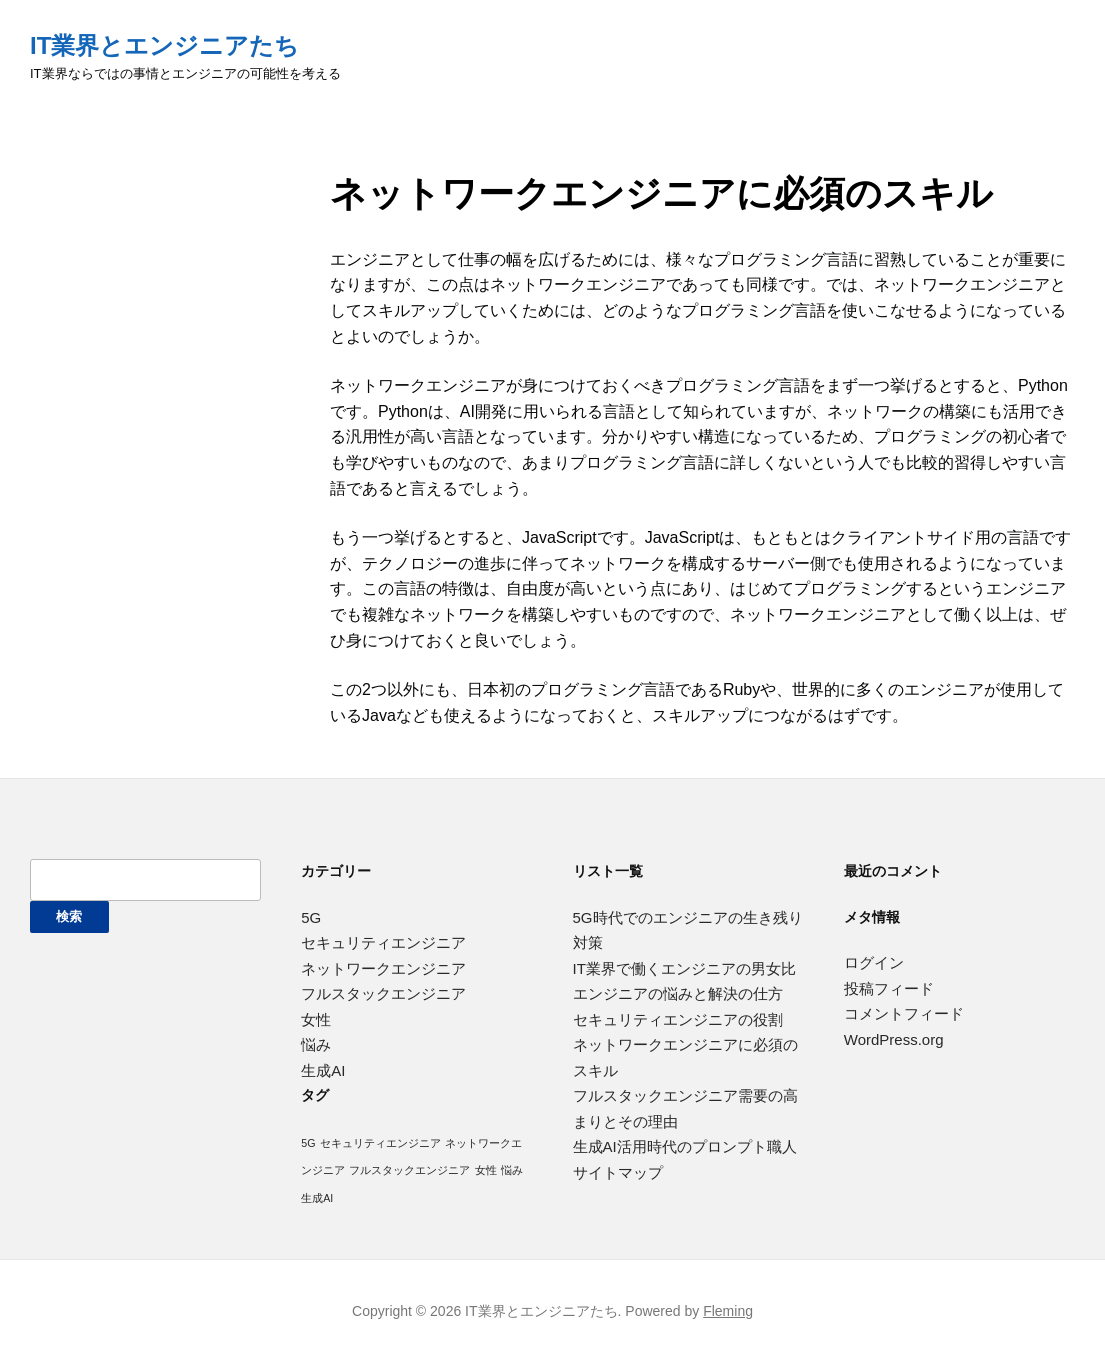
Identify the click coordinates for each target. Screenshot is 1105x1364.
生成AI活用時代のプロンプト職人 (685, 1146)
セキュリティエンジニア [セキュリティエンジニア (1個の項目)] (380, 1143)
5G (311, 917)
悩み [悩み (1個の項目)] (512, 1170)
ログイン (874, 962)
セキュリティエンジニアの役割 (678, 1019)
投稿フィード (889, 988)
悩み (316, 1044)
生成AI (323, 1070)
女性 (316, 1019)
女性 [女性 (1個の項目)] (486, 1170)
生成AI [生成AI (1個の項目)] (317, 1198)
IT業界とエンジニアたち (164, 45)
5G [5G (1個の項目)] (308, 1143)
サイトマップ (618, 1172)
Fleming (728, 1311)
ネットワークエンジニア (383, 968)
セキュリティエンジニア (383, 942)
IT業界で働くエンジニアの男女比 (684, 968)
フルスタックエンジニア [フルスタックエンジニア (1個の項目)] (409, 1170)
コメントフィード (904, 1013)
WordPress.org (894, 1039)
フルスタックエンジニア (383, 993)
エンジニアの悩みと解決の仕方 (678, 993)
